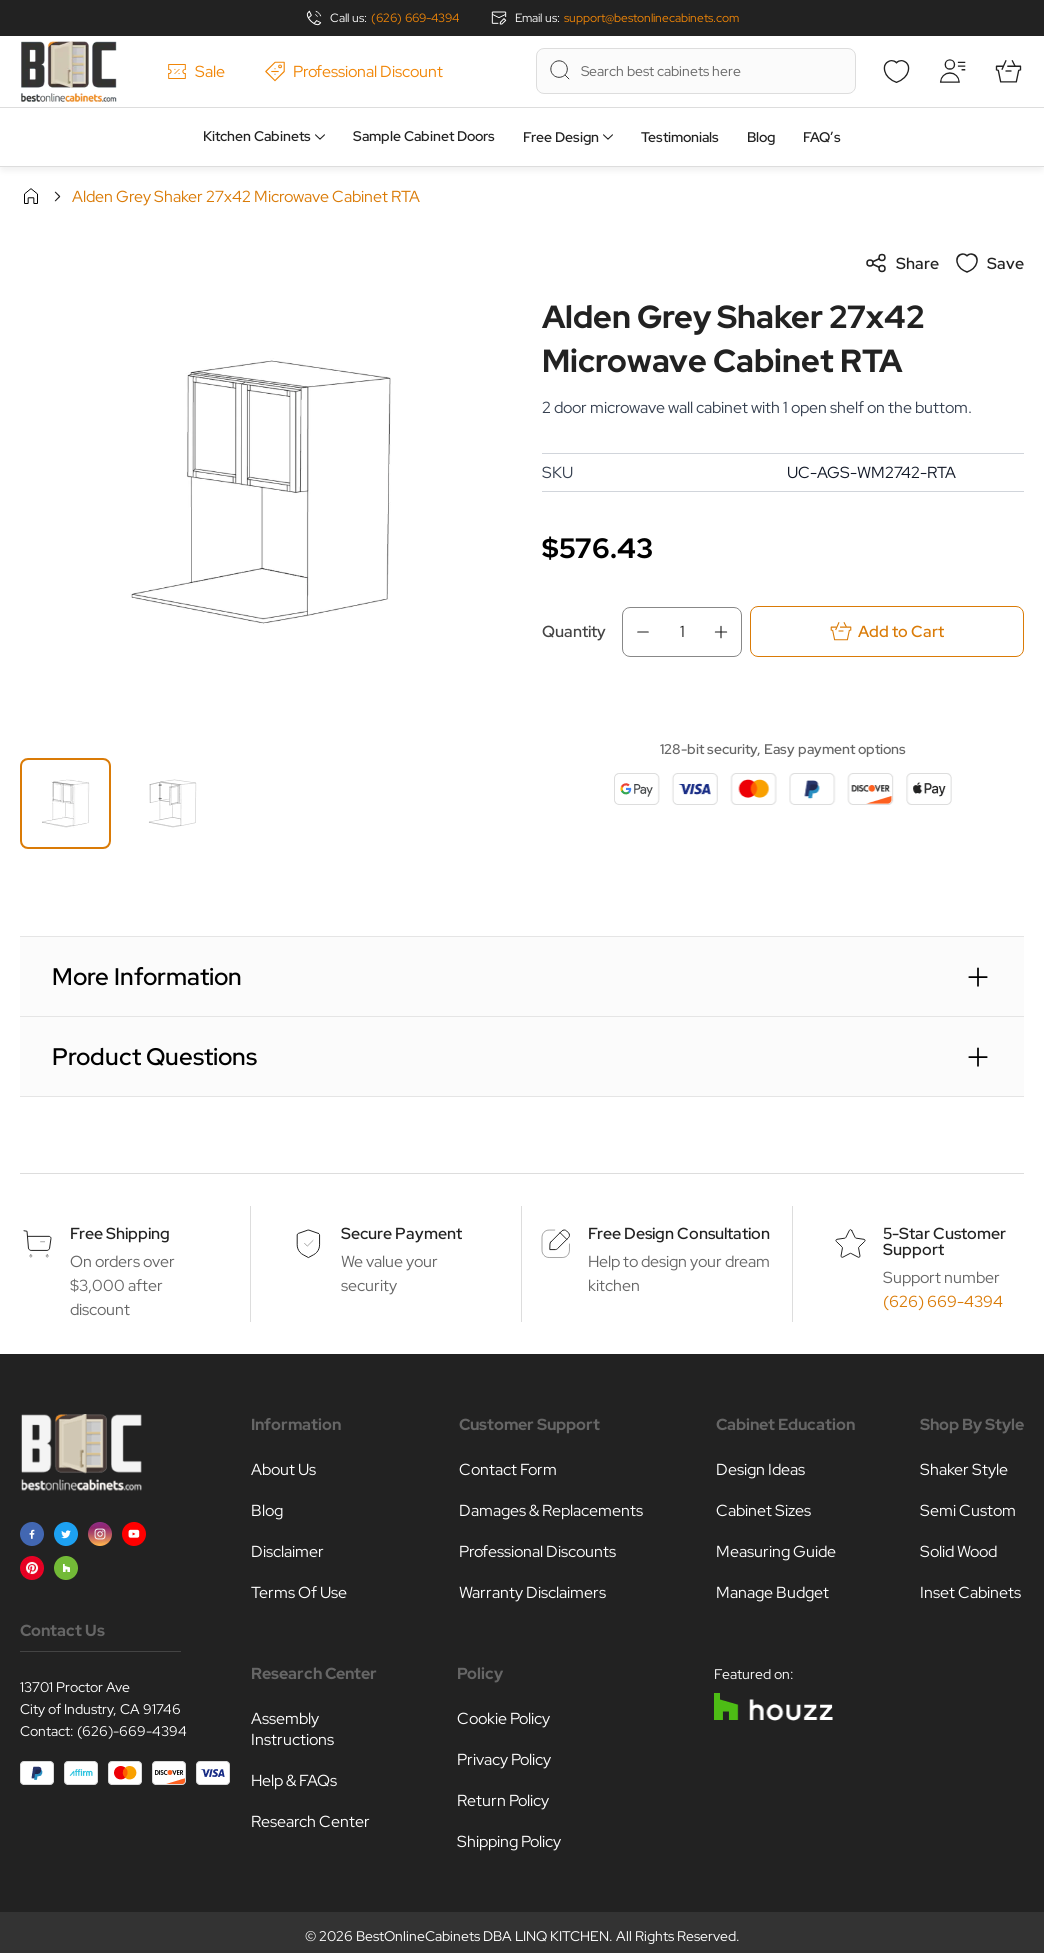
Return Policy (503, 1800)
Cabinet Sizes (763, 1510)
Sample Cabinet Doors (424, 136)
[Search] (560, 70)
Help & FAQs (294, 1780)
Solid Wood (958, 1551)
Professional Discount (354, 71)
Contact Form (508, 1469)
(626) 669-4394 (415, 18)
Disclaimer (287, 1551)
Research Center (310, 1821)
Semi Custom (968, 1510)
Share (901, 263)
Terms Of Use (299, 1592)
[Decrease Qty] (637, 632)
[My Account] (952, 71)
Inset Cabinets (970, 1592)
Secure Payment (401, 1233)
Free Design (561, 137)
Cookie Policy (503, 1718)
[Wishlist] (896, 71)
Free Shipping (120, 1233)
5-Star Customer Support (944, 1241)
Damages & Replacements (551, 1510)
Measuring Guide (776, 1551)
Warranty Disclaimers (532, 1592)
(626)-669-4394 (132, 1731)
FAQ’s (822, 137)
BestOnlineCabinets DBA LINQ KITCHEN (482, 1936)
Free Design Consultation (679, 1233)
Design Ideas (760, 1469)
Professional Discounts (537, 1551)
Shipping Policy (509, 1841)
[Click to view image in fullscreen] (261, 492)
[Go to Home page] (68, 71)
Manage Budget (772, 1592)
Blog (761, 137)
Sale (196, 71)
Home (31, 196)
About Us (283, 1469)
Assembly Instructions (292, 1729)
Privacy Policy (504, 1759)
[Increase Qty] (727, 632)
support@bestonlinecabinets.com (651, 18)
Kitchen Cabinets (257, 136)
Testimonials (680, 137)
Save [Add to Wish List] (989, 263)
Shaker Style (964, 1469)
